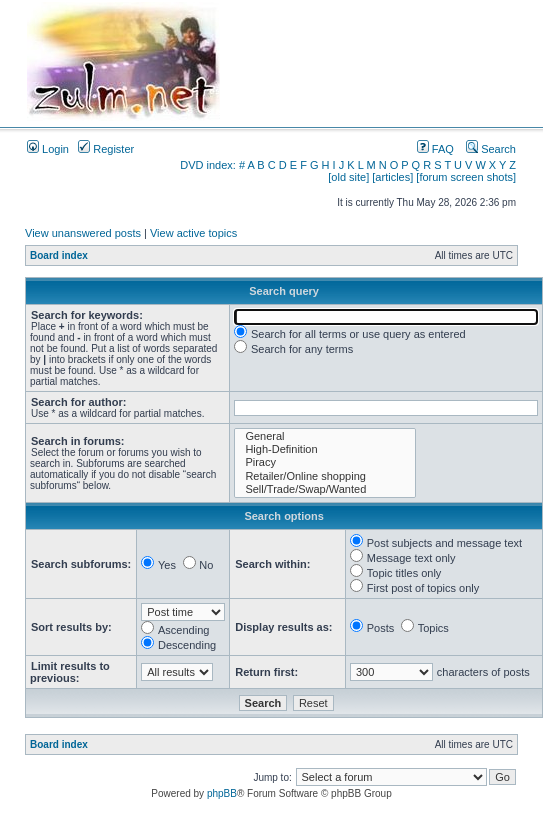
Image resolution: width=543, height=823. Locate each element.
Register (106, 149)
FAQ (435, 149)
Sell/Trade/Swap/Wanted (324, 489)
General (324, 436)
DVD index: (208, 165)
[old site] (348, 177)
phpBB (222, 793)
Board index (59, 255)
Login (48, 149)
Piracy (324, 462)
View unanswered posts (83, 233)
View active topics (193, 233)
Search (491, 149)
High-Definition (324, 449)
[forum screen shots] (466, 177)
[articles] (392, 177)
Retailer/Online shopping (324, 476)
